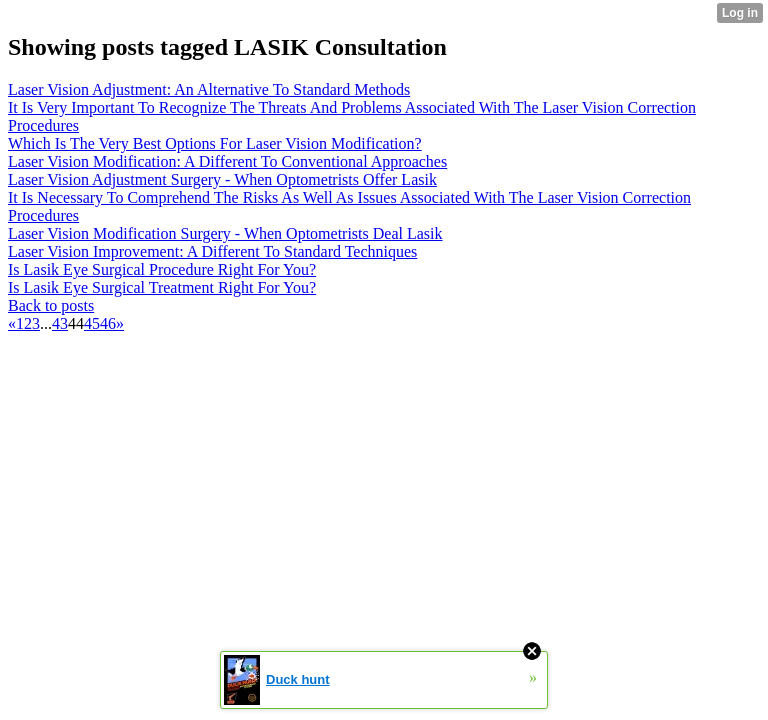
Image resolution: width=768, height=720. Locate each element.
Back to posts (51, 305)
